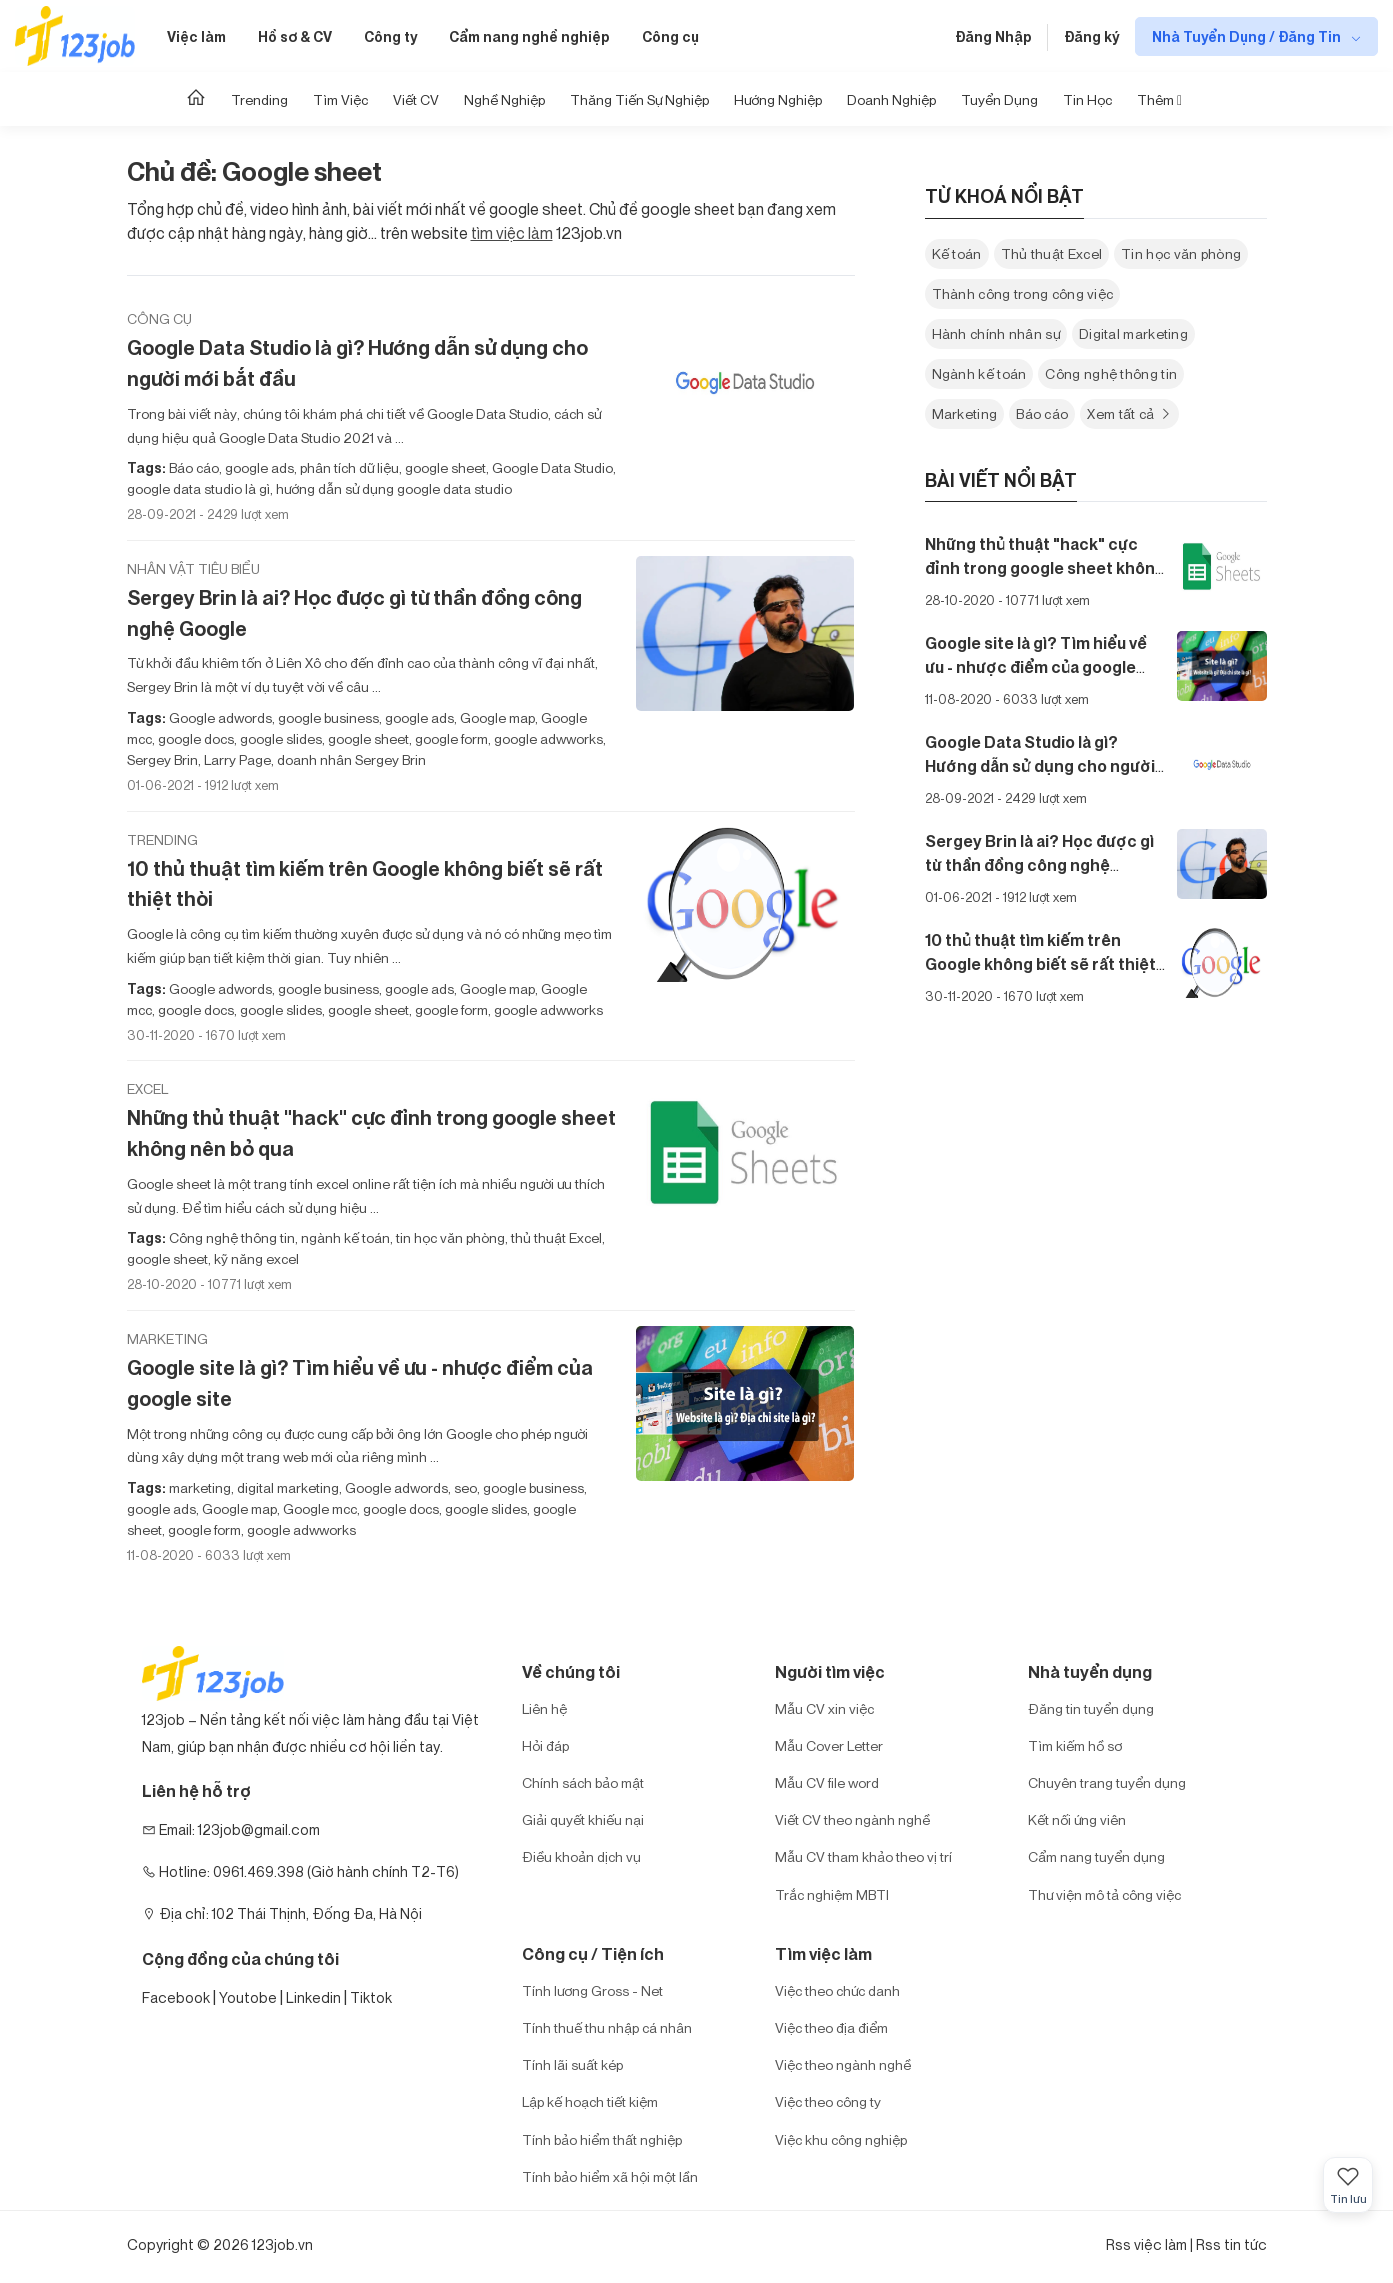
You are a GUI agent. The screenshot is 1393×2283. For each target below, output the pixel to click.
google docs (194, 738)
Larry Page (236, 759)
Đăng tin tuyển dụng (1091, 1708)
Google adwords (220, 717)
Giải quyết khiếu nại (583, 1819)
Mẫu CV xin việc (824, 1708)
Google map (496, 717)
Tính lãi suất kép (572, 2064)
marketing (200, 1487)
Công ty (390, 36)
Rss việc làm (1146, 2244)
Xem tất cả (1129, 413)
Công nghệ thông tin (232, 1237)
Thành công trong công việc (1023, 293)
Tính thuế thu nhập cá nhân (607, 2027)
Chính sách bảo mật (583, 1782)
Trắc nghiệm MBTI (832, 1894)
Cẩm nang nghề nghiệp (529, 36)
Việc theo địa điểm (831, 2027)
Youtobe (248, 1997)
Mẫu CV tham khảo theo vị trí (863, 1856)
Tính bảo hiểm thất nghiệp (602, 2139)
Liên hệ (544, 1708)
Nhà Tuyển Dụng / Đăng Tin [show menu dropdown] (1248, 36)
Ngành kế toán (979, 373)
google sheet (444, 467)
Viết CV (416, 99)
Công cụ (670, 36)
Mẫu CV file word (827, 1782)
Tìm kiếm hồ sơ (1075, 1745)
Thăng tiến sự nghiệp (639, 99)
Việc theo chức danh (837, 1990)
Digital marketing (1133, 333)
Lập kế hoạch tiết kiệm (590, 2101)
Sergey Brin (162, 759)
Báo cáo (194, 467)
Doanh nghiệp (891, 99)
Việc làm (196, 36)
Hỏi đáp (545, 1745)
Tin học (1087, 99)
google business (327, 717)
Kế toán (957, 253)
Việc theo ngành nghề (843, 2064)
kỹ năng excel (255, 1258)
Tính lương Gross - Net (592, 1990)
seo (464, 1487)
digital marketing (286, 1487)
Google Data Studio (551, 467)
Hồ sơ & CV (295, 36)
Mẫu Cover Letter (829, 1745)
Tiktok (371, 1997)
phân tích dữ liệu (348, 467)
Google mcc (318, 1508)
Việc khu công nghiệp (841, 2139)
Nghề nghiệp (504, 99)
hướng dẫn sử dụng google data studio (392, 488)
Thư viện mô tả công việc (1104, 1894)
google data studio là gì (198, 488)
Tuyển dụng (999, 99)
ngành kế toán (344, 1237)
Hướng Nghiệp (778, 99)
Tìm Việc (340, 99)
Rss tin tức (1231, 2244)
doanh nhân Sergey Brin (350, 759)
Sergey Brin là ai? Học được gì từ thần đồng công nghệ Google (354, 613)
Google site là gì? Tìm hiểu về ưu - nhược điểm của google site (360, 1383)
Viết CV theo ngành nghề (852, 1819)
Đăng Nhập (993, 36)
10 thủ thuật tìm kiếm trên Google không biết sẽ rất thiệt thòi (365, 884)
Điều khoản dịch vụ (581, 1856)
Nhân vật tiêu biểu (193, 568)
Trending (259, 99)
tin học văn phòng (449, 1237)
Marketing (167, 1338)
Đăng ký (1091, 36)
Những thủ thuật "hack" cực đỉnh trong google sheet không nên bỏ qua (371, 1133)
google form (450, 738)
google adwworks (547, 738)
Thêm (1159, 99)
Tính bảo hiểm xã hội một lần (610, 2176)
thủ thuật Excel (555, 1237)
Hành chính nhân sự (996, 333)
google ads (258, 467)
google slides (279, 738)
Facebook (176, 1997)
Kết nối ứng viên (1077, 1819)
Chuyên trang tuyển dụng (1107, 1782)
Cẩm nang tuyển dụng (1096, 1856)
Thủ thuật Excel (1052, 253)
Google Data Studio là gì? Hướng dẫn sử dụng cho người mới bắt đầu (357, 363)
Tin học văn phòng (1181, 253)
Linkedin (313, 1997)
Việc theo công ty (828, 2101)
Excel (147, 1088)
